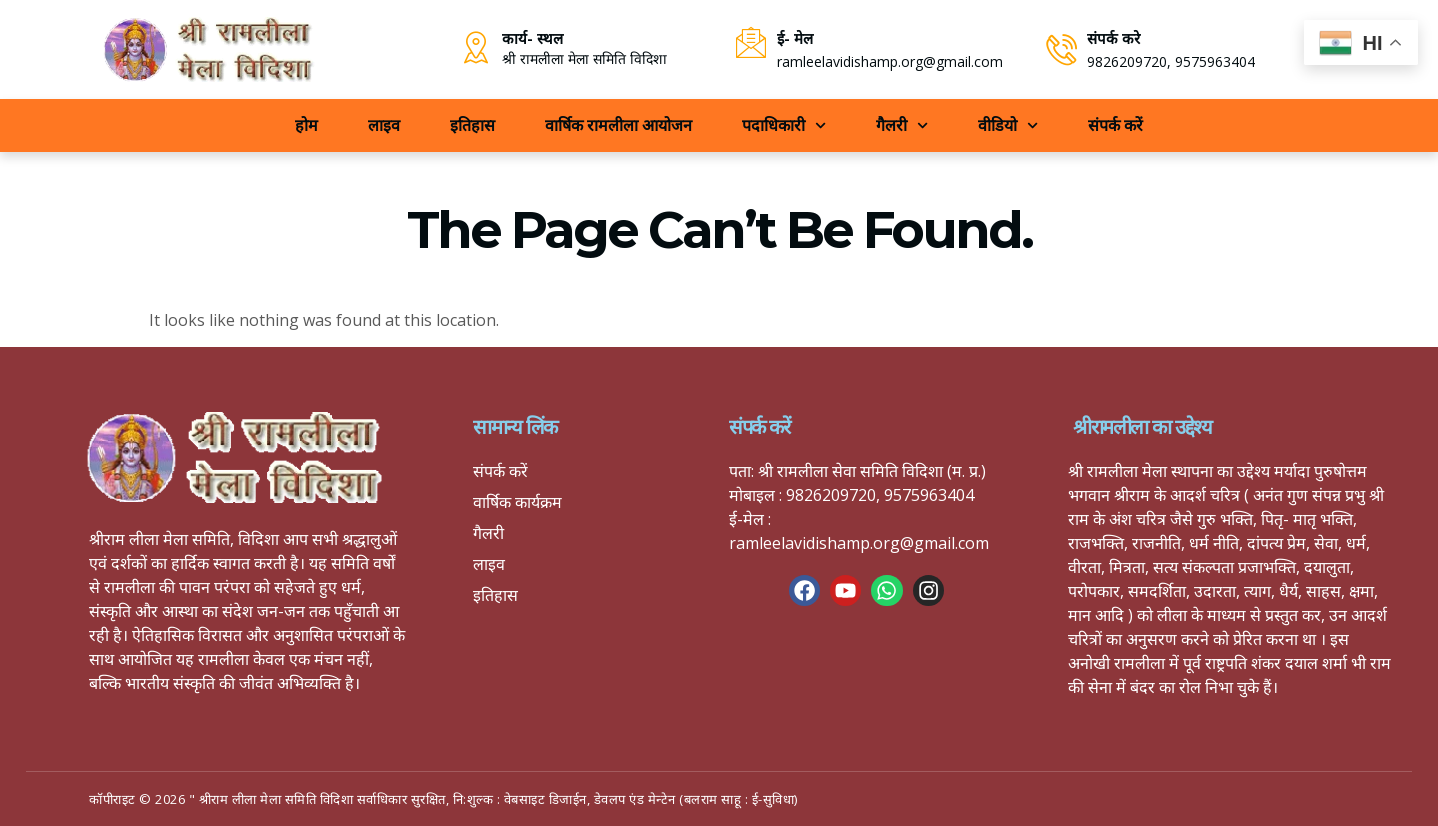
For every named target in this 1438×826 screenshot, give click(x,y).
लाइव (384, 125)
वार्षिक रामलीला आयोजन (618, 125)
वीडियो (1008, 125)
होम (306, 125)
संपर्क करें (1115, 125)
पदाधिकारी (784, 125)
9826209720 (1128, 61)
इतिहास (472, 125)
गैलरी (902, 125)
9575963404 (1216, 61)
